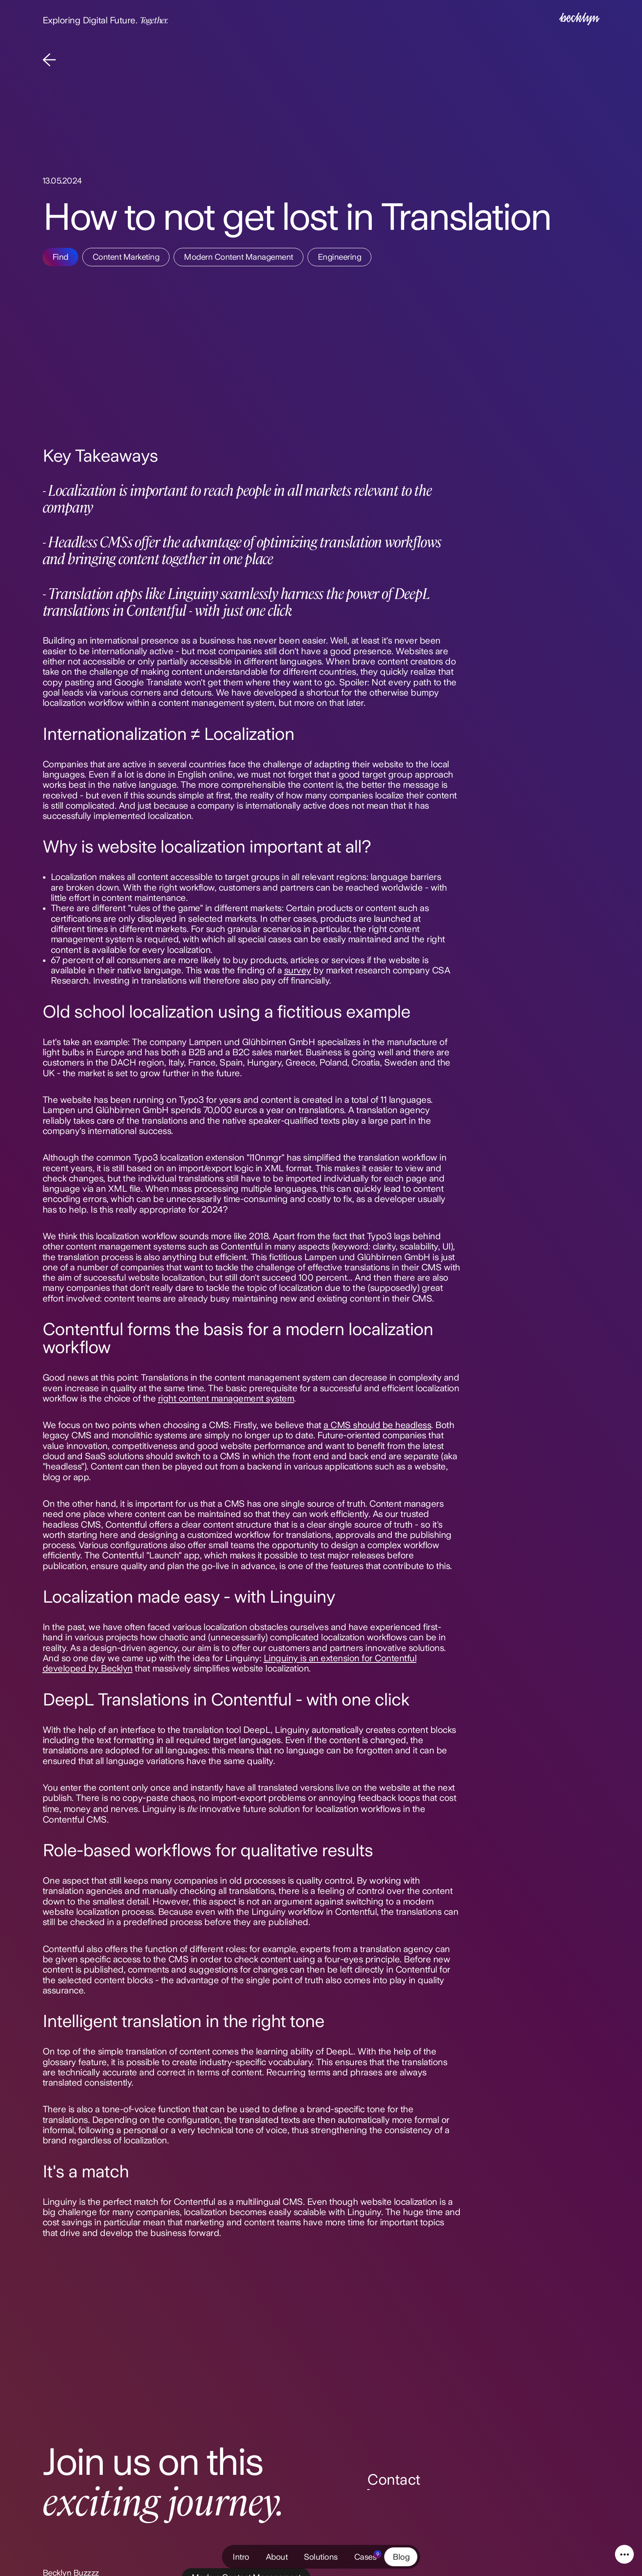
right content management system (226, 1398)
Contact (393, 2479)
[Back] (49, 60)
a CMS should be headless (377, 1425)
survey (297, 970)
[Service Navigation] (624, 2554)
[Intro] (579, 19)
